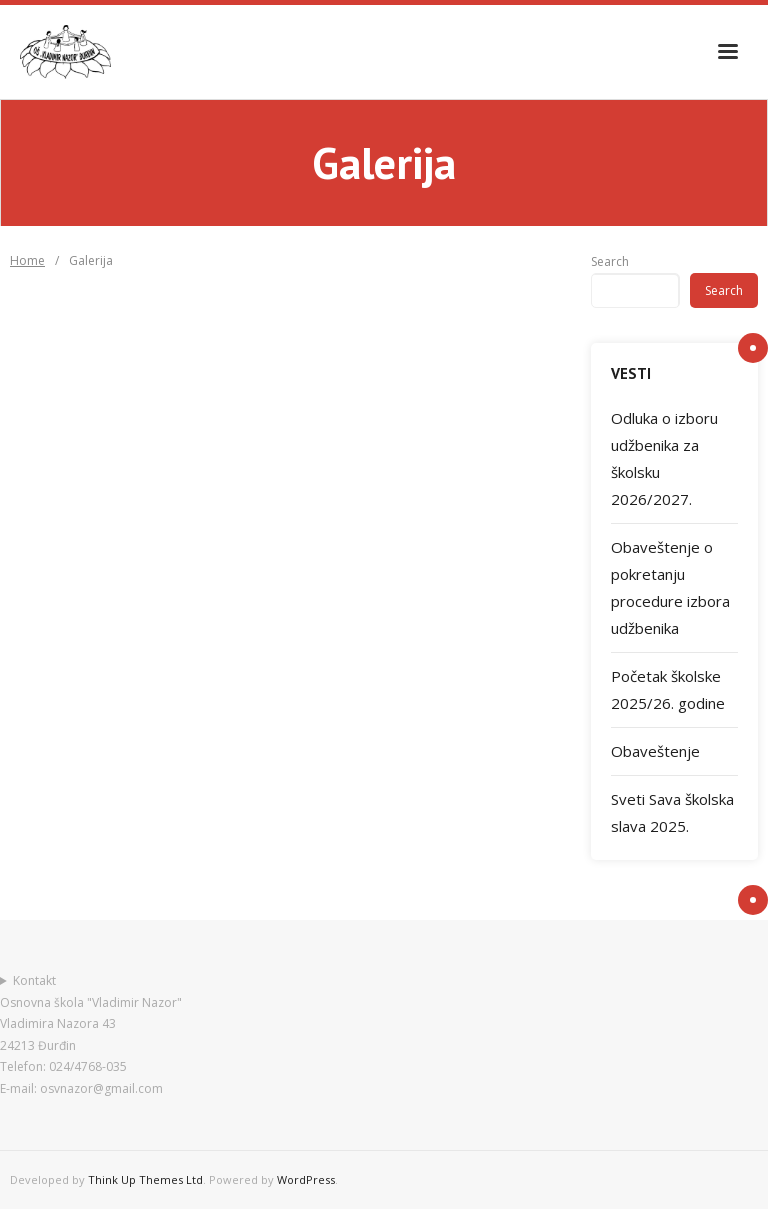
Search (610, 261)
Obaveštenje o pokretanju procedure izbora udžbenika (670, 587)
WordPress (306, 1179)
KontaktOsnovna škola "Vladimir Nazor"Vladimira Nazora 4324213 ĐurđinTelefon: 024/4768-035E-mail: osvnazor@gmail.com (91, 1034)
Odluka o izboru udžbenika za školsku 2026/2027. (664, 458)
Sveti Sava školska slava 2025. (672, 812)
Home (27, 260)
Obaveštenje (655, 751)
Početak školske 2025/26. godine (668, 689)
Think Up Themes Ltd (145, 1179)
